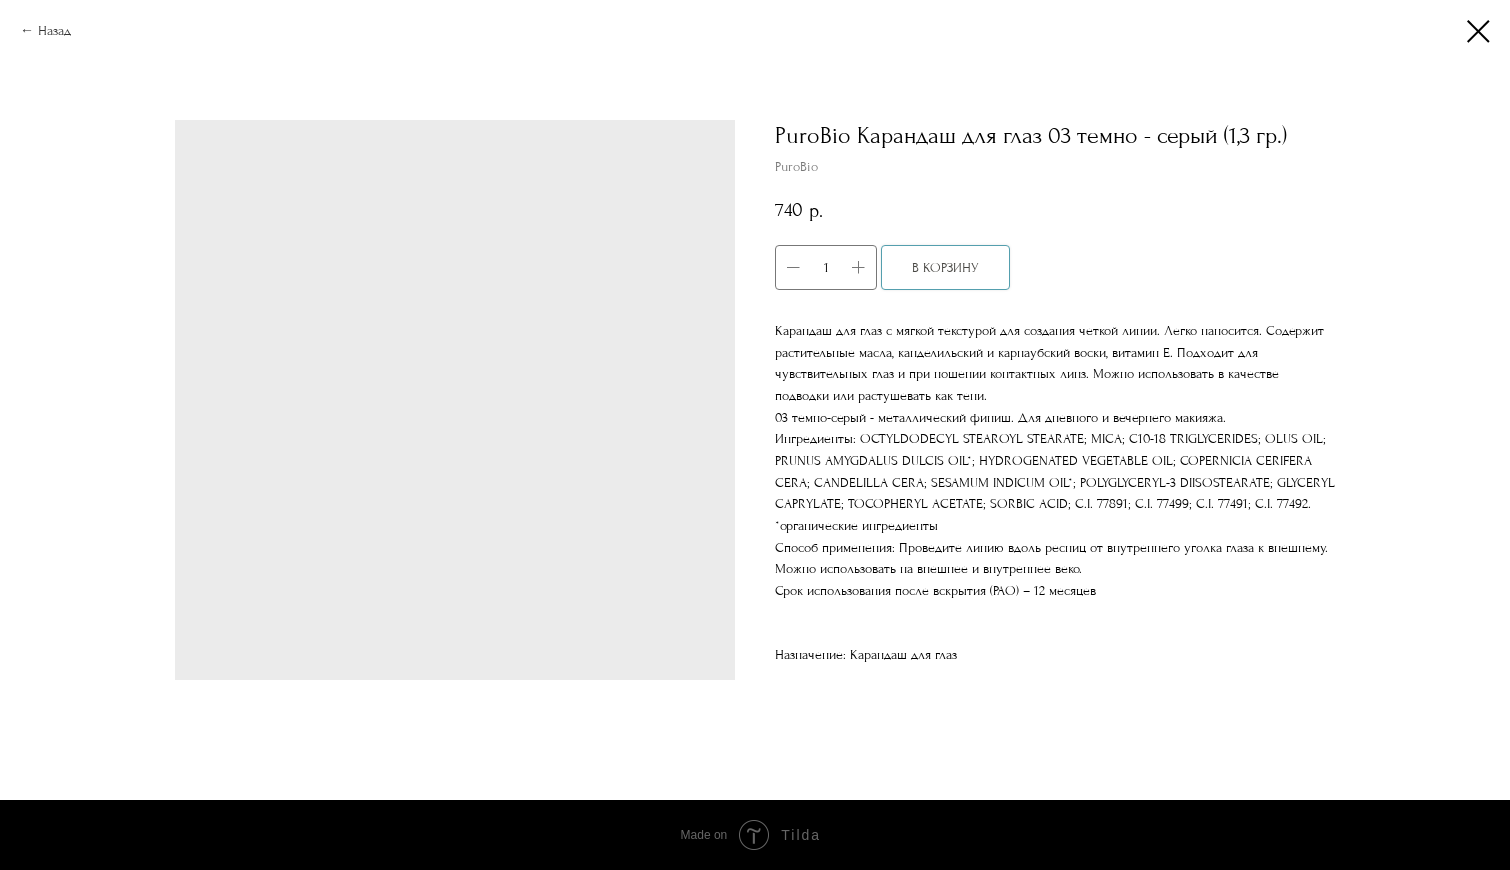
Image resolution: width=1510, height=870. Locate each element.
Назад (54, 30)
